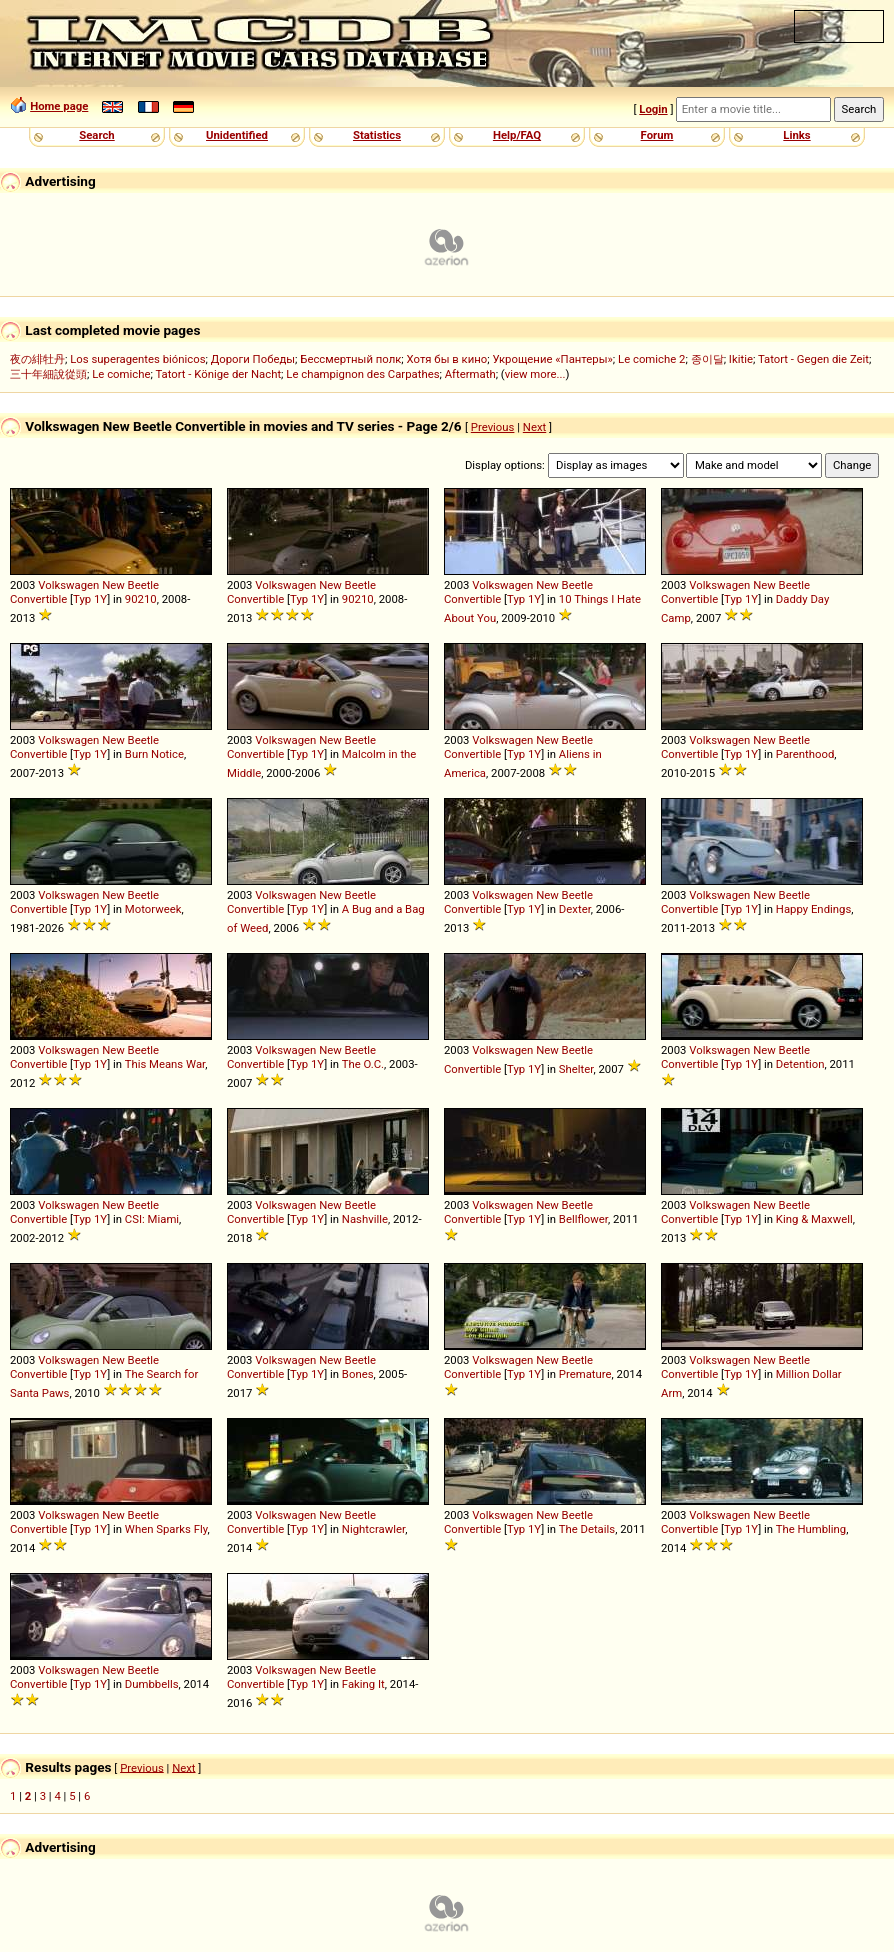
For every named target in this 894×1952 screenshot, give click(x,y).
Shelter (576, 1069)
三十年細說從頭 (48, 374)
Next (534, 427)
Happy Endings (813, 909)
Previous (493, 427)
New (113, 585)
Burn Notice (154, 754)
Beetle (144, 585)
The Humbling (811, 1529)
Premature (585, 1374)
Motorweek (153, 909)
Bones (358, 1374)
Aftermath (470, 374)
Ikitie (741, 359)
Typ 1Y (90, 599)
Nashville (365, 1219)
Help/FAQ (517, 135)
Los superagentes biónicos (137, 359)
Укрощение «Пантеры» (552, 359)
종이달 (707, 359)
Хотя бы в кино (447, 359)
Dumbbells (152, 1684)
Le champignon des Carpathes (362, 374)
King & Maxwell (814, 1219)
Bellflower (583, 1219)
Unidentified (237, 135)
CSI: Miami (152, 1219)
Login (653, 109)
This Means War (165, 1064)
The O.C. (363, 1064)
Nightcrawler (373, 1529)
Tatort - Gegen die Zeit (813, 359)
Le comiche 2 (651, 359)
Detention (800, 1064)
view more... (535, 374)
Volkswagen (68, 585)
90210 (141, 599)
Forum (657, 135)
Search (96, 135)
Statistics (377, 135)
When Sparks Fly (166, 1529)
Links (796, 135)
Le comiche (121, 374)
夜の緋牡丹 (37, 359)
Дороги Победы (253, 359)
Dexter (575, 909)
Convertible (38, 599)
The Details (587, 1529)
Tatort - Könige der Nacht (218, 374)
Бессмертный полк (350, 359)
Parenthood (805, 754)
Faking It (363, 1684)
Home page (59, 106)
